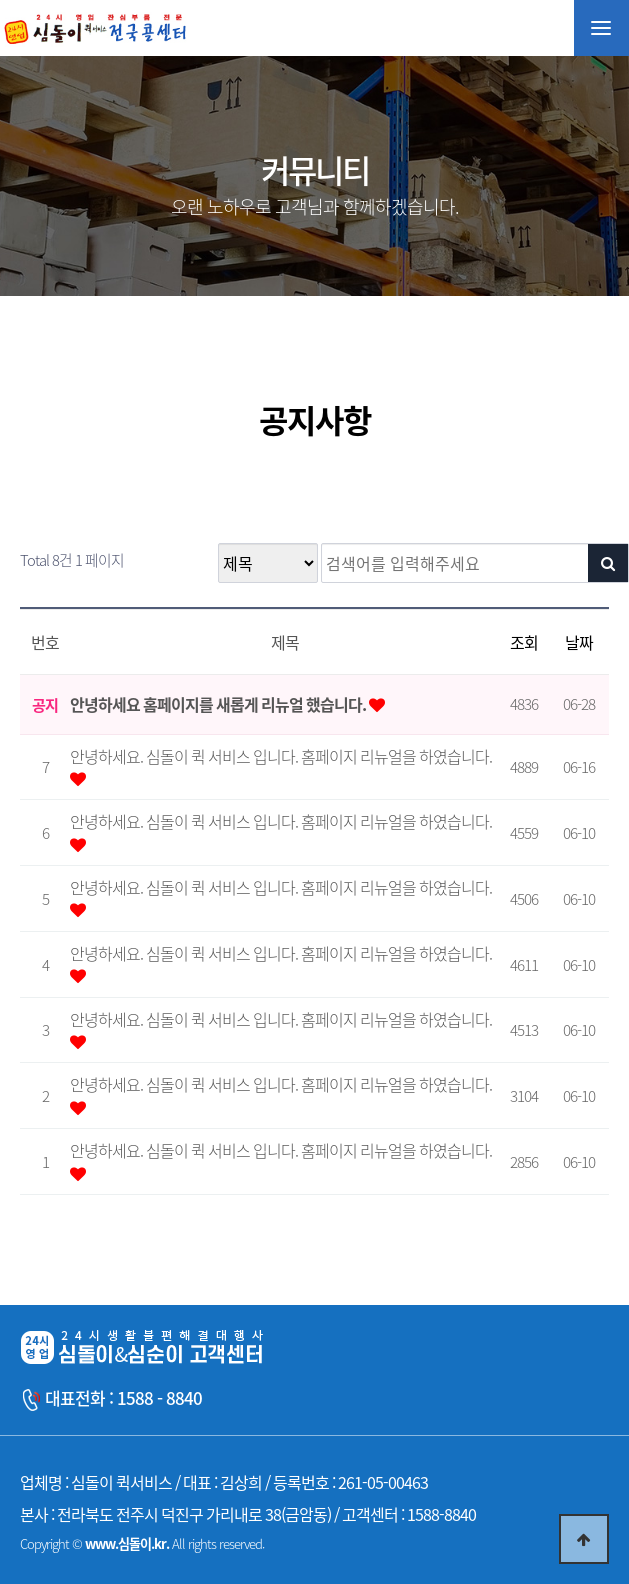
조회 (524, 642)
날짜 (579, 642)
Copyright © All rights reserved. (142, 1543)
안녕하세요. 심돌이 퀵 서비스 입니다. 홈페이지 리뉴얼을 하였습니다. (281, 756)
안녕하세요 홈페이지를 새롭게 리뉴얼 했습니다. (219, 704)
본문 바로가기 (0, 0)
